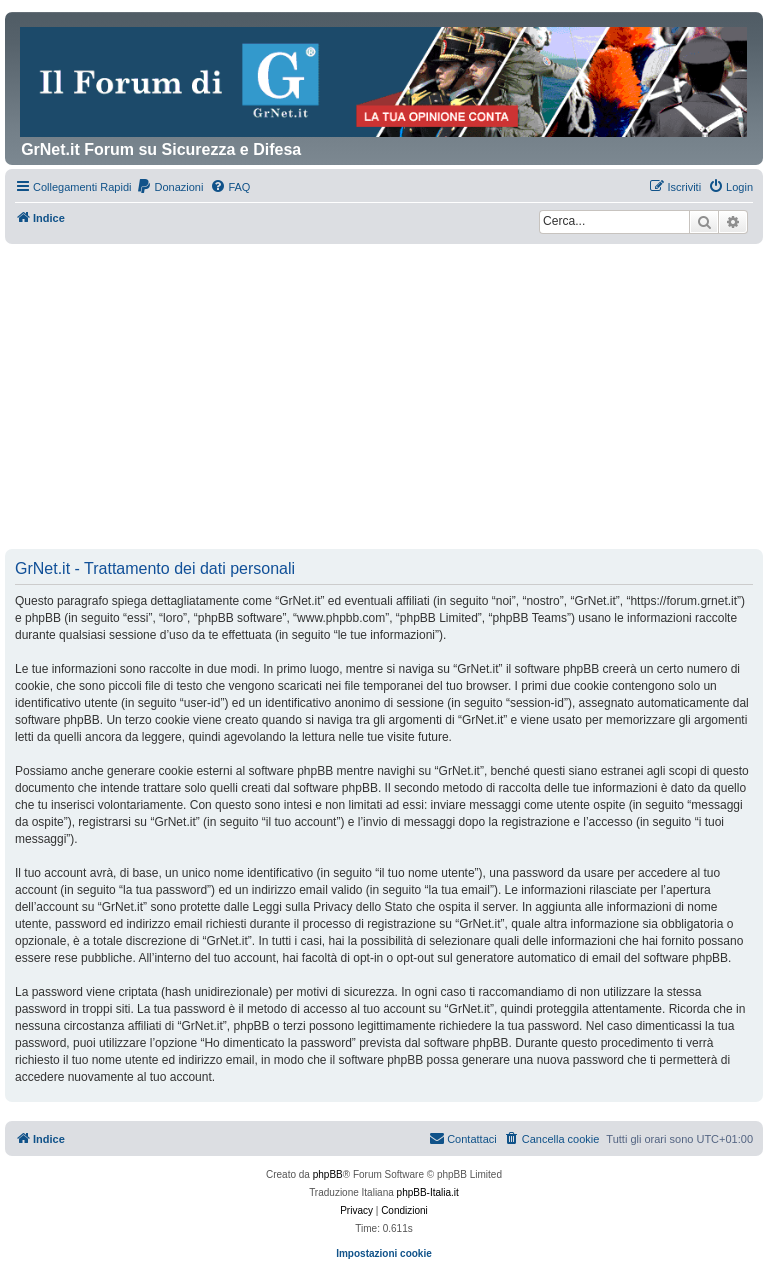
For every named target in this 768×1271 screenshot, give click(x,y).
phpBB (328, 1174)
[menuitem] (169, 187)
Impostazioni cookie (384, 1253)
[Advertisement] (384, 399)
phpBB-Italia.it (428, 1192)
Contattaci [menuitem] (463, 1138)
